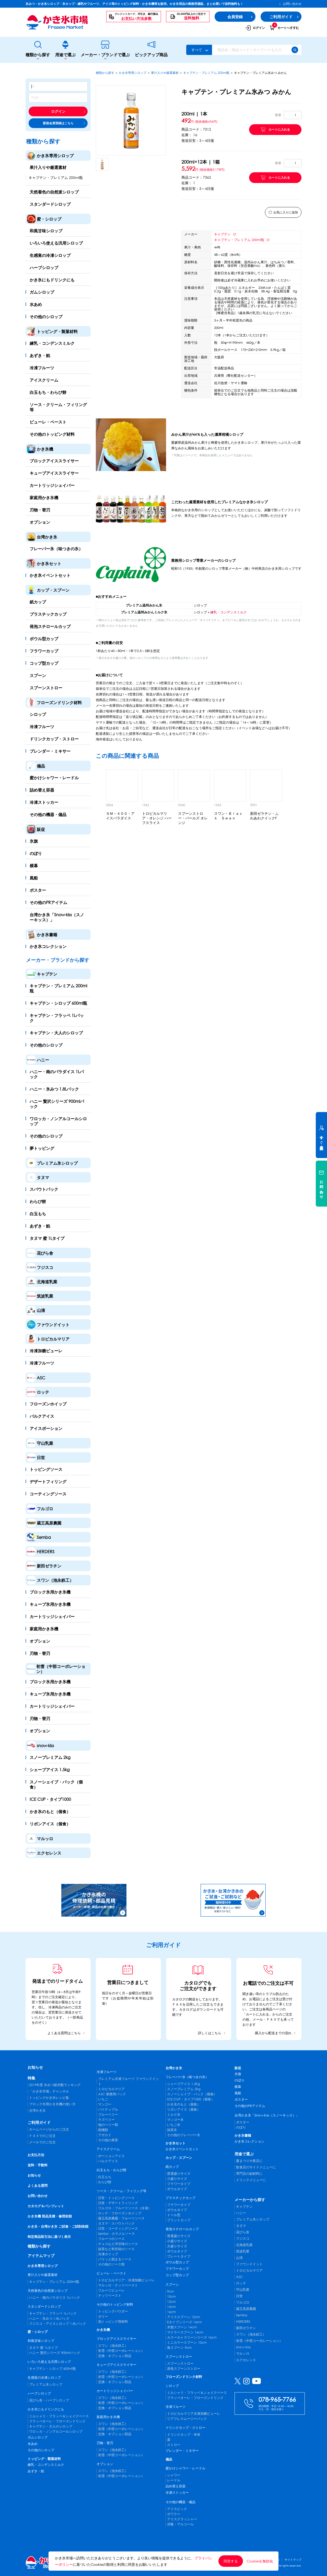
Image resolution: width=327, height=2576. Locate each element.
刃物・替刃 (40, 509)
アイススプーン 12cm (183, 2317)
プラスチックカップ (48, 614)
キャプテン (42, 974)
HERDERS (40, 1551)
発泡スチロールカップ (50, 626)
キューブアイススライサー (54, 473)
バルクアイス (42, 1416)
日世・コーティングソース (118, 2228)
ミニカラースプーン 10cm (187, 2342)
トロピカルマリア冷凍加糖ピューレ (193, 2413)
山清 (36, 1310)
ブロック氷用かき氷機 (50, 1592)
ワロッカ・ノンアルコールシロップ (58, 1121)
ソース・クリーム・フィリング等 (58, 407)
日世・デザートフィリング (118, 2203)
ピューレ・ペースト (48, 422)
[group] (122, 799)
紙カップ (38, 601)
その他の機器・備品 (48, 814)
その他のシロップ (46, 316)
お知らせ (35, 2067)
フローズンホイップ (48, 1403)
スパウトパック (44, 1189)
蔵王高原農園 (44, 1523)
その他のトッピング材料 (52, 434)
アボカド (104, 2135)
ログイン (255, 28)
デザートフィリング (48, 1481)
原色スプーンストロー (183, 2368)
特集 (31, 2077)
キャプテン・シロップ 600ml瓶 (58, 1003)
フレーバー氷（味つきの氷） (56, 548)
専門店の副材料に (249, 2173)
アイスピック (177, 2509)
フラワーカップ (44, 651)
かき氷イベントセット (50, 575)
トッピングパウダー (113, 2311)
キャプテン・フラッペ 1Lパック (57, 1018)
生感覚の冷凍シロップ (50, 255)
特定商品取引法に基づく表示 (49, 2237)
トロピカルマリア (48, 1339)
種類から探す (38, 50)
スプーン (38, 675)
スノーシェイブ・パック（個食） (56, 1784)
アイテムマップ (41, 2255)
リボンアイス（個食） (50, 1823)
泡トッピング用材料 (113, 2321)
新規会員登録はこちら (64, 123)
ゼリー (103, 2316)
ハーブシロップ (44, 267)
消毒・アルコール (180, 2524)
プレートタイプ (178, 2256)
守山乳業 (40, 1443)
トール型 (173, 2215)
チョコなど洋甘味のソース (118, 2244)
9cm (170, 2291)
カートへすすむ (284, 27)
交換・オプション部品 (114, 2356)
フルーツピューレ (111, 2290)
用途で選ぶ (65, 50)
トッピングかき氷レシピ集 (49, 2098)
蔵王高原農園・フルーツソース (121, 2218)
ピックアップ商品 (151, 49)
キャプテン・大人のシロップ (56, 1032)
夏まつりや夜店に (249, 2161)
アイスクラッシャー (182, 2519)
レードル (173, 2480)
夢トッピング (42, 1148)
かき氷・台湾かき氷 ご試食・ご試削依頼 (58, 2226)
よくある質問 (38, 2185)
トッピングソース (46, 1469)
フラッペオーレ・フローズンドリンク (57, 2421)
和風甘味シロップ (46, 230)
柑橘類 (103, 2130)
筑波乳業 (40, 1296)
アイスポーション (46, 1428)
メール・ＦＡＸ (265, 2019)
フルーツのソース (111, 2239)
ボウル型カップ (44, 638)
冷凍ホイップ (108, 2254)
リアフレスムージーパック (187, 2419)
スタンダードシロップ (50, 204)
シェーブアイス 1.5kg (50, 1769)
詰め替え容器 (42, 790)
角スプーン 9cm (179, 2347)
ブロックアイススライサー (54, 460)
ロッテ (38, 1392)
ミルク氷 (173, 2114)
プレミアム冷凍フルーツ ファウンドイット (128, 2081)
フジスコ (40, 1267)
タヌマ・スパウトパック (116, 2223)
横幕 (34, 865)
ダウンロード (206, 2009)
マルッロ (40, 1838)
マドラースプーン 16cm (185, 2332)
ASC (36, 1377)
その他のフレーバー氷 (183, 2135)
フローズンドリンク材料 (54, 702)
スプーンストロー (46, 687)
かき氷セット (44, 563)
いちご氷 (173, 2125)
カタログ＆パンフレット (46, 2206)
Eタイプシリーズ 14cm (184, 2322)
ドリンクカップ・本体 (183, 2434)
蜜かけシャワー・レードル (54, 777)
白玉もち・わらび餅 (48, 392)
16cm (171, 2312)
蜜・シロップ (44, 219)
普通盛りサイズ (178, 2173)
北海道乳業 (42, 1281)
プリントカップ (178, 2220)
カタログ (178, 1999)
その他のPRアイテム (48, 902)
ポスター (38, 890)
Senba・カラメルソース (116, 2233)
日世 (36, 1457)
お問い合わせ (290, 3)
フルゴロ (40, 1508)
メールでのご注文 (42, 2142)
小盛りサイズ (177, 2179)
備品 (36, 766)
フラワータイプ (178, 2184)
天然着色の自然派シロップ (54, 191)
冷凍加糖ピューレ (46, 1350)
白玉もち (38, 1213)
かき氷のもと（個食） (50, 1811)
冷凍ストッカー (44, 802)
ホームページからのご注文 (49, 2129)
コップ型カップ (44, 663)
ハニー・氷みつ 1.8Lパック (54, 1089)
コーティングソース (48, 1493)
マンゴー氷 (175, 2119)
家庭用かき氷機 (44, 497)
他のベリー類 (108, 2125)
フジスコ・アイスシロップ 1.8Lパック (57, 2323)
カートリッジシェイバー (52, 485)
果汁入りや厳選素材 (48, 167)
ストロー (173, 2445)
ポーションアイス (111, 2156)
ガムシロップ (42, 292)
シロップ (38, 714)
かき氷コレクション (48, 946)
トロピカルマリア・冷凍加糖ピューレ (126, 2280)
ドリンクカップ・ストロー (54, 738)
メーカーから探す (250, 2199)
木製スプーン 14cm (182, 2327)
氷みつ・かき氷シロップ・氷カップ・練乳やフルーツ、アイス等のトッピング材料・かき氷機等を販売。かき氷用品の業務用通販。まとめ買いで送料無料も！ (134, 4)
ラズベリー (106, 2119)
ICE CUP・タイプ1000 (50, 1799)
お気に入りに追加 (285, 212)
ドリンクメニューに (251, 2180)
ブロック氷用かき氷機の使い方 (52, 2104)
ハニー (38, 1060)
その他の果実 (108, 2140)
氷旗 (34, 841)
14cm (171, 2307)
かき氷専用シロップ (50, 155)
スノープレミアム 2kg (50, 1757)
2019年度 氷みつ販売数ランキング (54, 2085)
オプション (40, 522)
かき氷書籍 (42, 934)
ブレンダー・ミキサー (50, 751)
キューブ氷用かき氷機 (50, 1604)
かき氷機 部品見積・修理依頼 (50, 2216)
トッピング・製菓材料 (52, 331)
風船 (34, 877)
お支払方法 (36, 2155)
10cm (171, 2296)
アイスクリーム (44, 380)
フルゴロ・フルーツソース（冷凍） (124, 2208)
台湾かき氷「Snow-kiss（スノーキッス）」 (57, 917)
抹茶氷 (172, 2130)
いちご (103, 2099)
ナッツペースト (109, 2295)
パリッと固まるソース (114, 2259)
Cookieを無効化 (260, 2561)
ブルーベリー (108, 2114)
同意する (231, 2561)
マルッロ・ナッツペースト (118, 2285)
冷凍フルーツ (42, 367)
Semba (39, 1537)
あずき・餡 (40, 355)
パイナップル (108, 2109)
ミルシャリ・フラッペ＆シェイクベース (59, 2416)
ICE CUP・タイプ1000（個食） (190, 2099)
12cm (171, 2301)
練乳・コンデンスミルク (52, 343)
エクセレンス (44, 1853)
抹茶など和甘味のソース (116, 2249)
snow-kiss (40, 1745)
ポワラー (173, 2514)
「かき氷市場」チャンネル (49, 2091)
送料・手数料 (38, 2165)
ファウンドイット (48, 1324)
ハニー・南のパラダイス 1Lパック (57, 1074)
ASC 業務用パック (112, 2094)
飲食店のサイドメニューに (256, 2167)
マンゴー (104, 2104)
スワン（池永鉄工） (50, 1580)
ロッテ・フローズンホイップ (119, 2213)
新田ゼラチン (44, 1566)
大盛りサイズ (177, 2246)
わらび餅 (38, 1201)
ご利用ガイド (39, 2122)
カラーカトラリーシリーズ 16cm (192, 2337)
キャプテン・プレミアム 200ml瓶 (56, 177)
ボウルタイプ (177, 2189)
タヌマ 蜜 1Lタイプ (47, 1238)
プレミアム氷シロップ (52, 1163)
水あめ (36, 304)
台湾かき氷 (42, 537)
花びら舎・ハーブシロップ (49, 2400)
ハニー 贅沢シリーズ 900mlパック (57, 1103)
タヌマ (38, 1177)
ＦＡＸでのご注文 (42, 2136)
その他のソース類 (111, 2264)
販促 (36, 829)
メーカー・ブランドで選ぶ (105, 50)
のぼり (36, 853)
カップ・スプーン (48, 590)
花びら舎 (40, 1253)
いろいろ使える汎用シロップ (56, 243)
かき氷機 (40, 449)
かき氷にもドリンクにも (52, 279)
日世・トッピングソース (116, 2198)
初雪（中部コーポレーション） (56, 1669)
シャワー (173, 2475)
